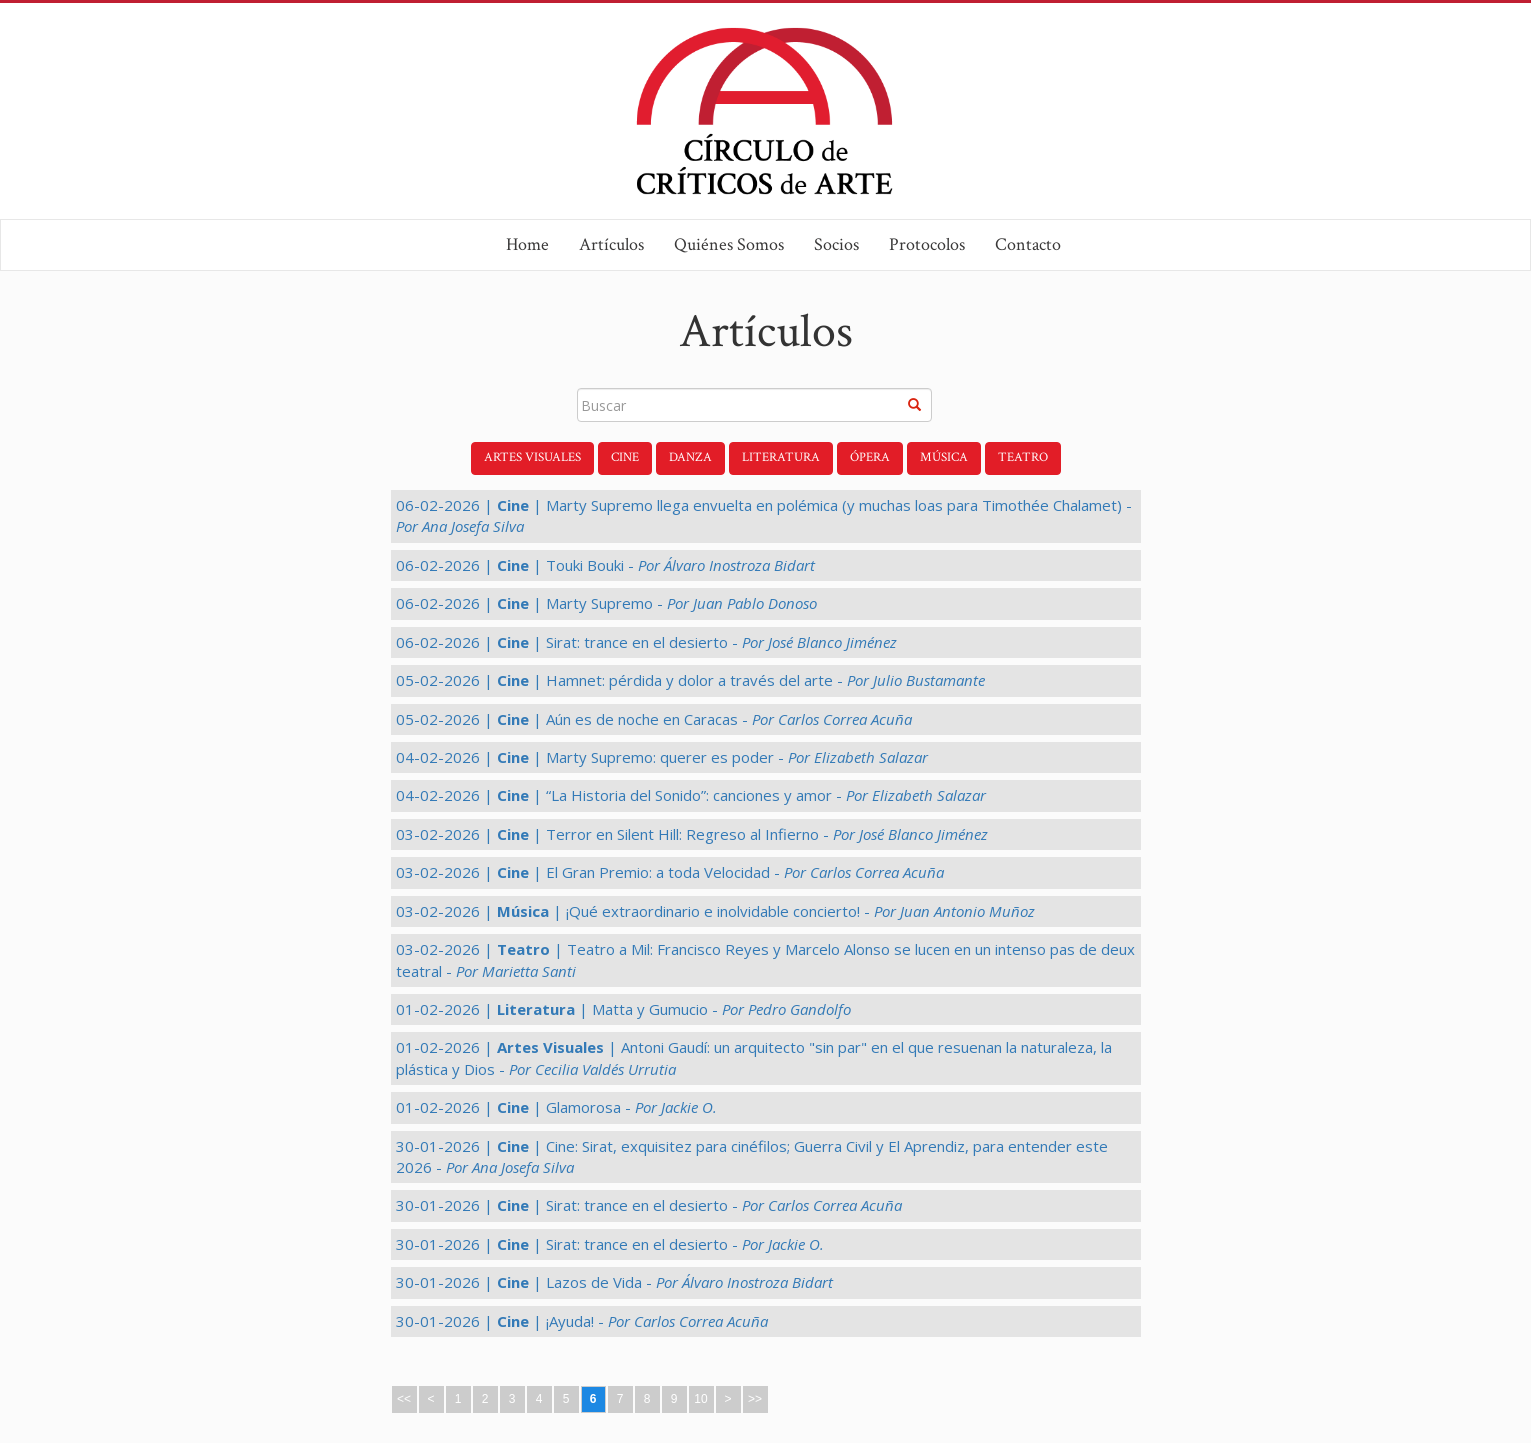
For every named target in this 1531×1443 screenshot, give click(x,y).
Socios (836, 244)
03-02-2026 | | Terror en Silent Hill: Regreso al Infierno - (692, 834)
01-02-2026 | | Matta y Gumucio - (623, 1009)
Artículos (611, 244)
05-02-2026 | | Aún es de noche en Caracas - (654, 719)
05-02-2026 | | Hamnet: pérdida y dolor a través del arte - (690, 680)
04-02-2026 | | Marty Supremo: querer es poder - (662, 757)
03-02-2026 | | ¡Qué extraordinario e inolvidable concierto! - (715, 911)
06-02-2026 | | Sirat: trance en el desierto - (646, 642)
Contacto (1028, 244)
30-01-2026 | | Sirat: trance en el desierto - (649, 1205)
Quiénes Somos (729, 244)
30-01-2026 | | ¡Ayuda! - (582, 1321)
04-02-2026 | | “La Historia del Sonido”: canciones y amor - (691, 795)
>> (755, 1399)
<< (404, 1399)
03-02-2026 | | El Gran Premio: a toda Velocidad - (670, 872)
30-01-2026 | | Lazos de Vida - (614, 1282)
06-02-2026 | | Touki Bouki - (605, 565)
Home (527, 244)
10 (700, 1399)
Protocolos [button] (927, 244)
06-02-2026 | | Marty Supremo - (606, 603)
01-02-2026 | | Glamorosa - (556, 1107)
